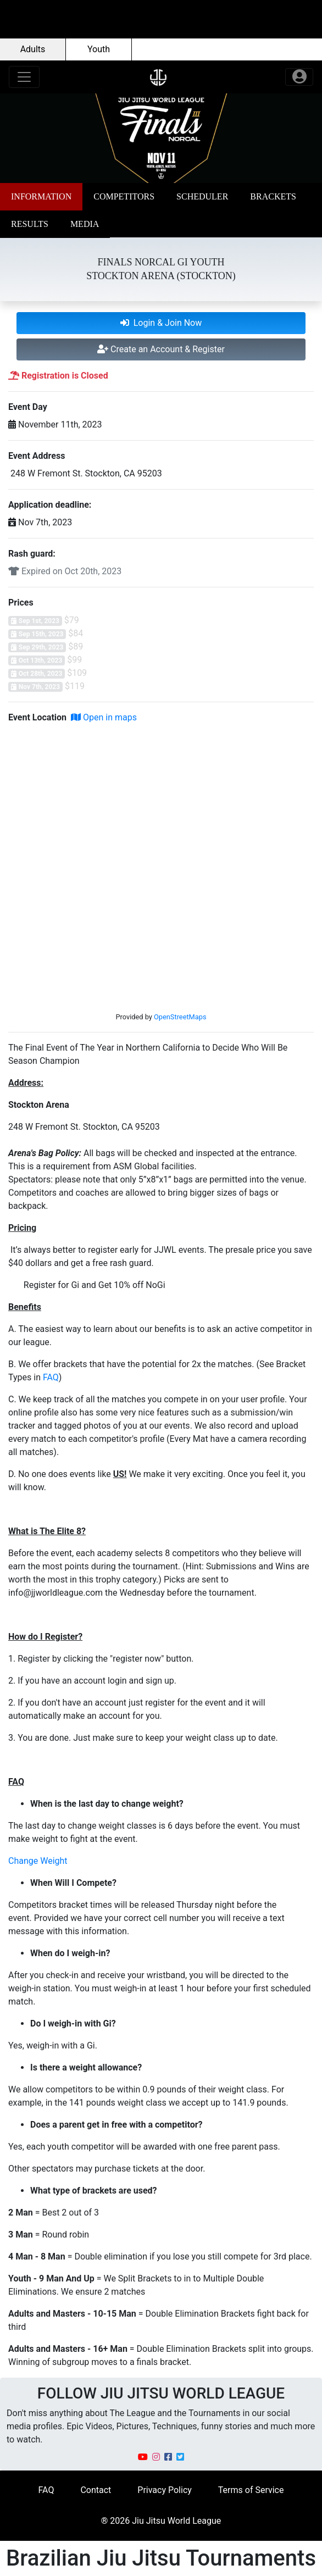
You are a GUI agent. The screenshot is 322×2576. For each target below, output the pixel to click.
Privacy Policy (164, 2490)
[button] (41, 196)
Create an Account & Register (161, 349)
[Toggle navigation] (24, 77)
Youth (98, 49)
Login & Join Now (161, 323)
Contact (95, 2490)
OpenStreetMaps (180, 1017)
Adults (33, 49)
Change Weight (38, 1861)
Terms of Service (251, 2490)
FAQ (51, 1377)
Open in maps (104, 717)
